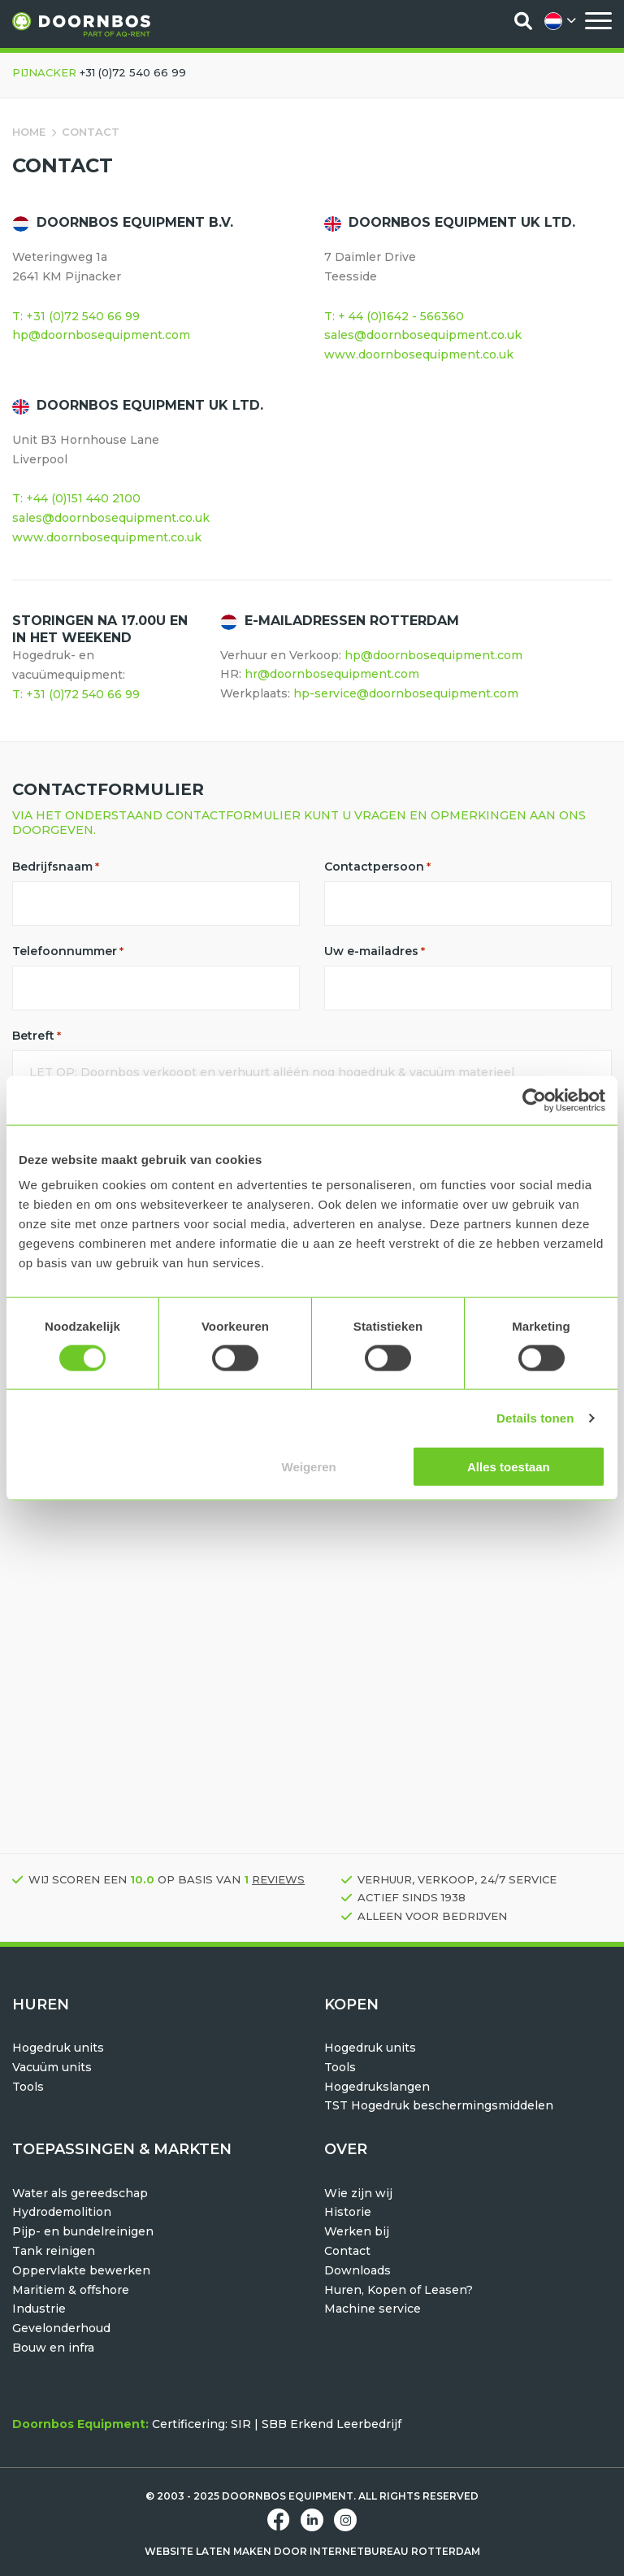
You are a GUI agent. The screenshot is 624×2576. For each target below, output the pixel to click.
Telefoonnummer (68, 951)
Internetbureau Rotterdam (395, 2551)
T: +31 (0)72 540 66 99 (76, 316)
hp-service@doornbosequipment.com (405, 693)
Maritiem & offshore (70, 2290)
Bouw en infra (53, 2347)
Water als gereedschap (80, 2193)
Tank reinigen (53, 2251)
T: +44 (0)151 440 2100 (76, 498)
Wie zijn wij (358, 2193)
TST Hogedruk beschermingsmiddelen (438, 2105)
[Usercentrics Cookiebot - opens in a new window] (534, 1100)
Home (29, 131)
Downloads (357, 2270)
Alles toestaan (508, 1467)
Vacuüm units (52, 2067)
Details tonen (535, 1417)
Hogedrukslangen (377, 2086)
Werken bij (356, 2231)
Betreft (36, 1036)
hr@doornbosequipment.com (332, 674)
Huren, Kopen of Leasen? (398, 2290)
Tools (28, 2086)
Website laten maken (208, 2551)
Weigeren (309, 1467)
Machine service (372, 2308)
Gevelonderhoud (61, 2328)
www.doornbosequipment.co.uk (419, 354)
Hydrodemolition (61, 2212)
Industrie (39, 2308)
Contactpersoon (377, 866)
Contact (347, 2251)
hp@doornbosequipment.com (101, 335)
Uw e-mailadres (374, 951)
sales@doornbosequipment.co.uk (423, 335)
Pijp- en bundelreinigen (83, 2231)
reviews (278, 1879)
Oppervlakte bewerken (81, 2270)
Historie (347, 2212)
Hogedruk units (58, 2047)
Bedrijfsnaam (55, 866)
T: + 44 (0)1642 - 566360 (394, 316)
